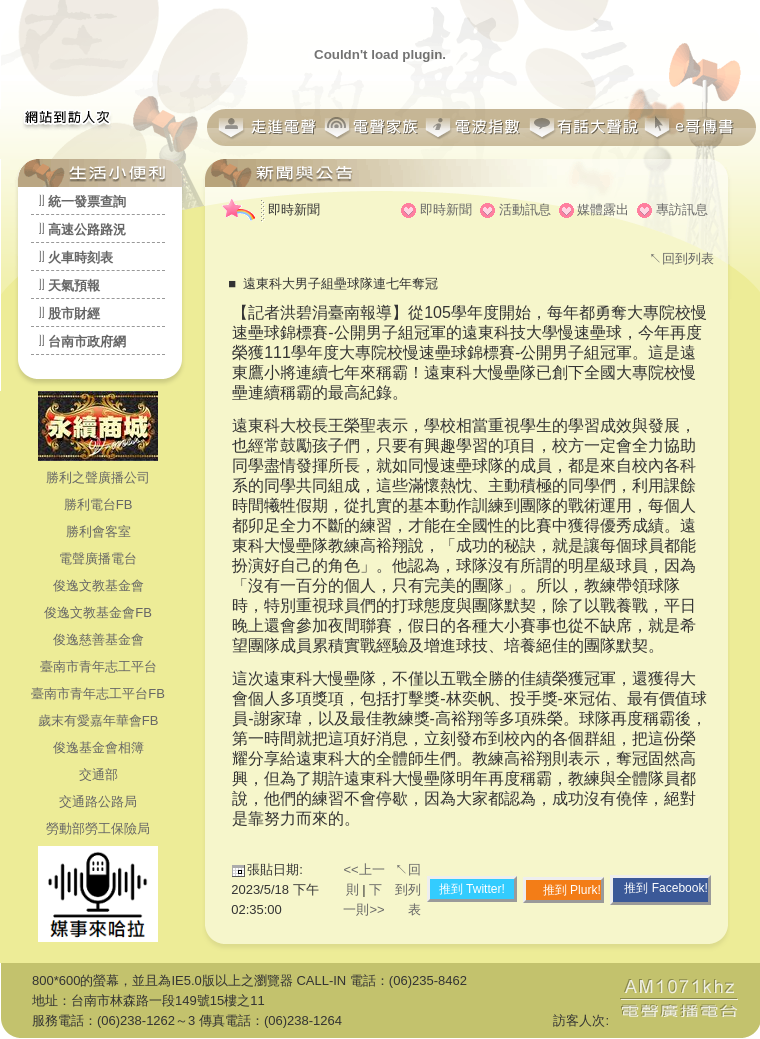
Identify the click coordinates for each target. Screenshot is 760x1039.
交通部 (98, 774)
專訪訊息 (682, 209)
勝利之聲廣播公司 (98, 477)
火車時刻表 (80, 257)
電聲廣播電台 (98, 558)
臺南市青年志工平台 (98, 666)
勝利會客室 (98, 531)
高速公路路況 (87, 229)
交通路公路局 (98, 801)
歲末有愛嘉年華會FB (98, 720)
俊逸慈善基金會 (98, 639)
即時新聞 (446, 209)
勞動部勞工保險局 (98, 828)
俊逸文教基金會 (98, 585)
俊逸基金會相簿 (98, 747)
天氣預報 (74, 285)
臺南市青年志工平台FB (98, 693)
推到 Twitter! (472, 889)
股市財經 (74, 313)
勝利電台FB (98, 504)
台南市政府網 (87, 341)
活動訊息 (525, 209)
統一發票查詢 (87, 201)
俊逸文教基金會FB (98, 612)
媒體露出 (603, 209)
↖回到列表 (681, 258)
